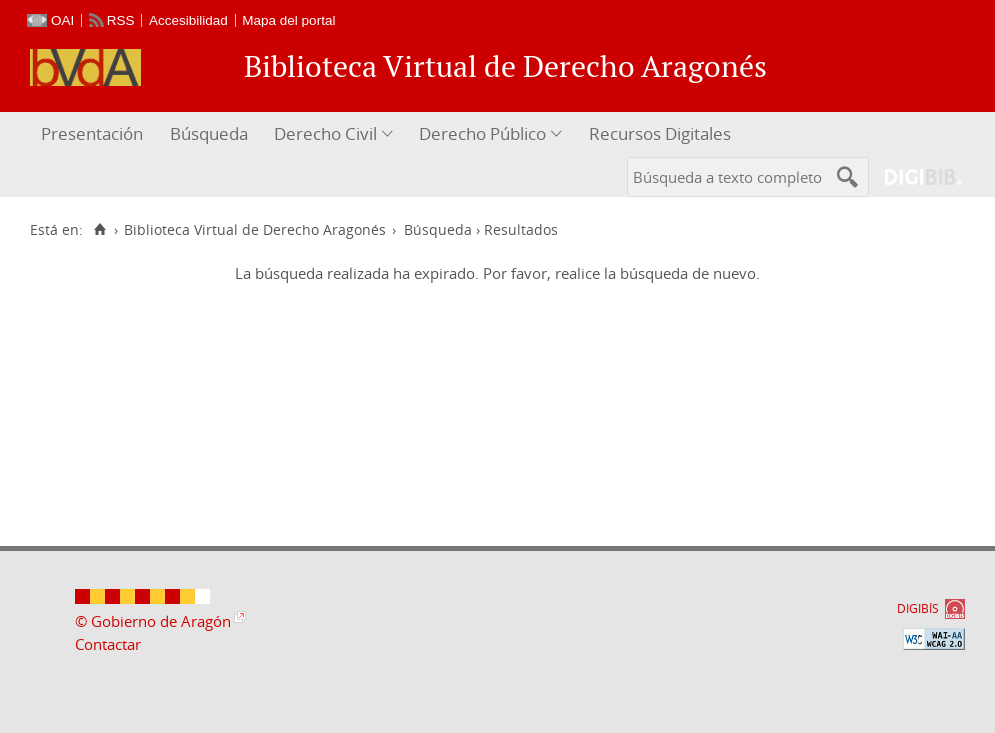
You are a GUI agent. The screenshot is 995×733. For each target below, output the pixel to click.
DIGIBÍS (918, 608)
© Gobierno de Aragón (153, 621)
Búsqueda (209, 133)
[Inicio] (99, 230)
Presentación (92, 133)
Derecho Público (482, 133)
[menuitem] (94, 134)
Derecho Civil (325, 133)
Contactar (108, 644)
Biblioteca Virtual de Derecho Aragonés (255, 230)
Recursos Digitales (660, 133)
